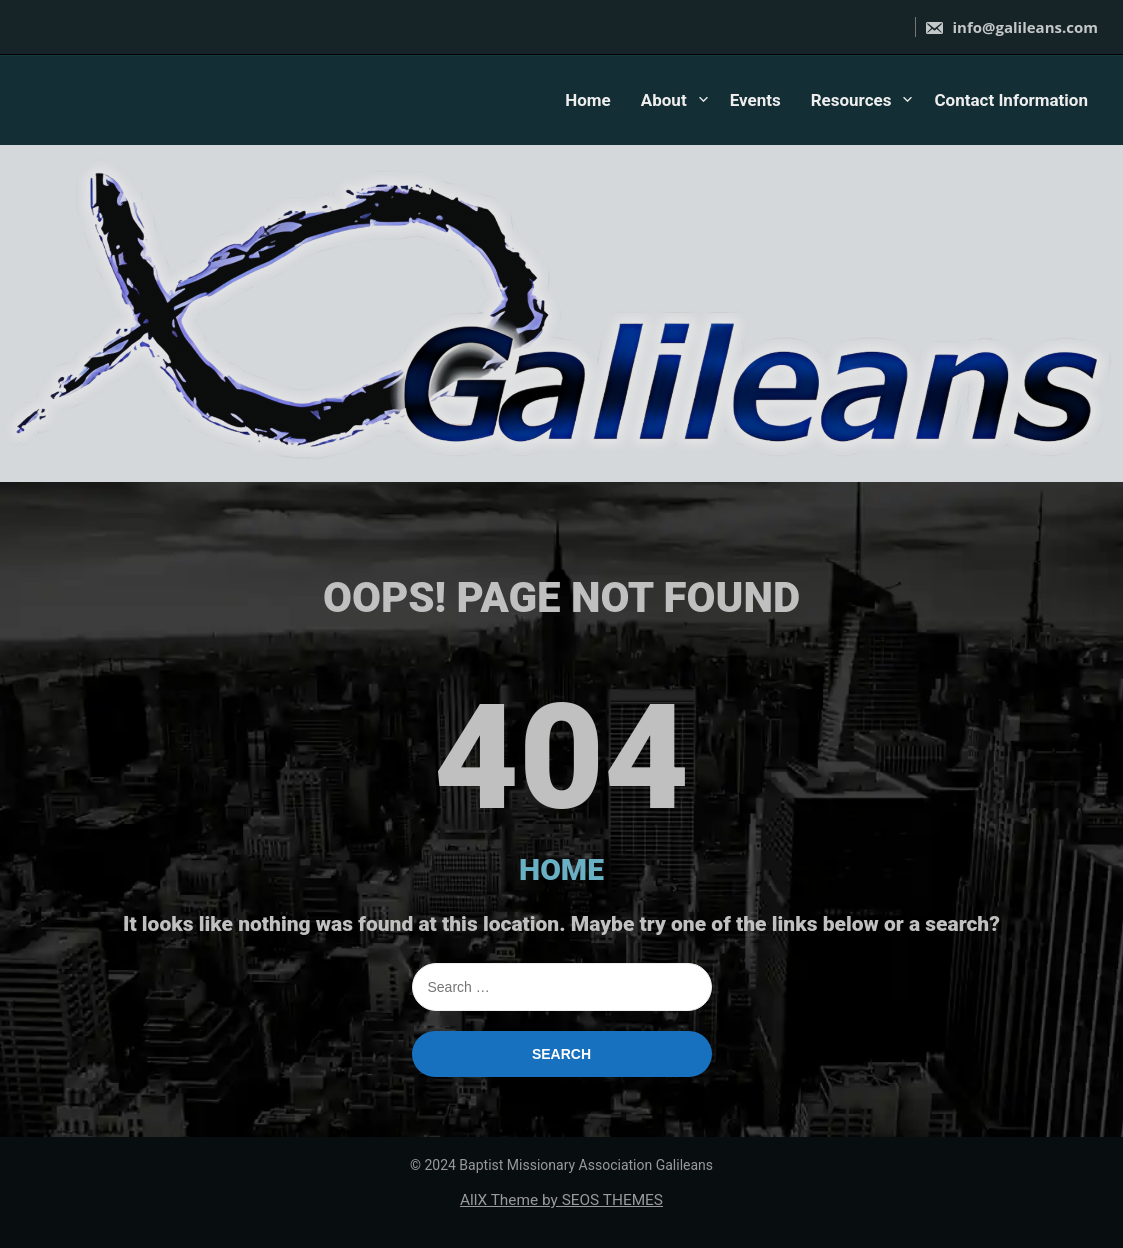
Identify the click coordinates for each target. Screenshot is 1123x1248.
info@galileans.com (1011, 27)
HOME (561, 869)
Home (588, 100)
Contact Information (1011, 100)
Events (755, 100)
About (664, 100)
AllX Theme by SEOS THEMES (561, 1200)
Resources (851, 100)
